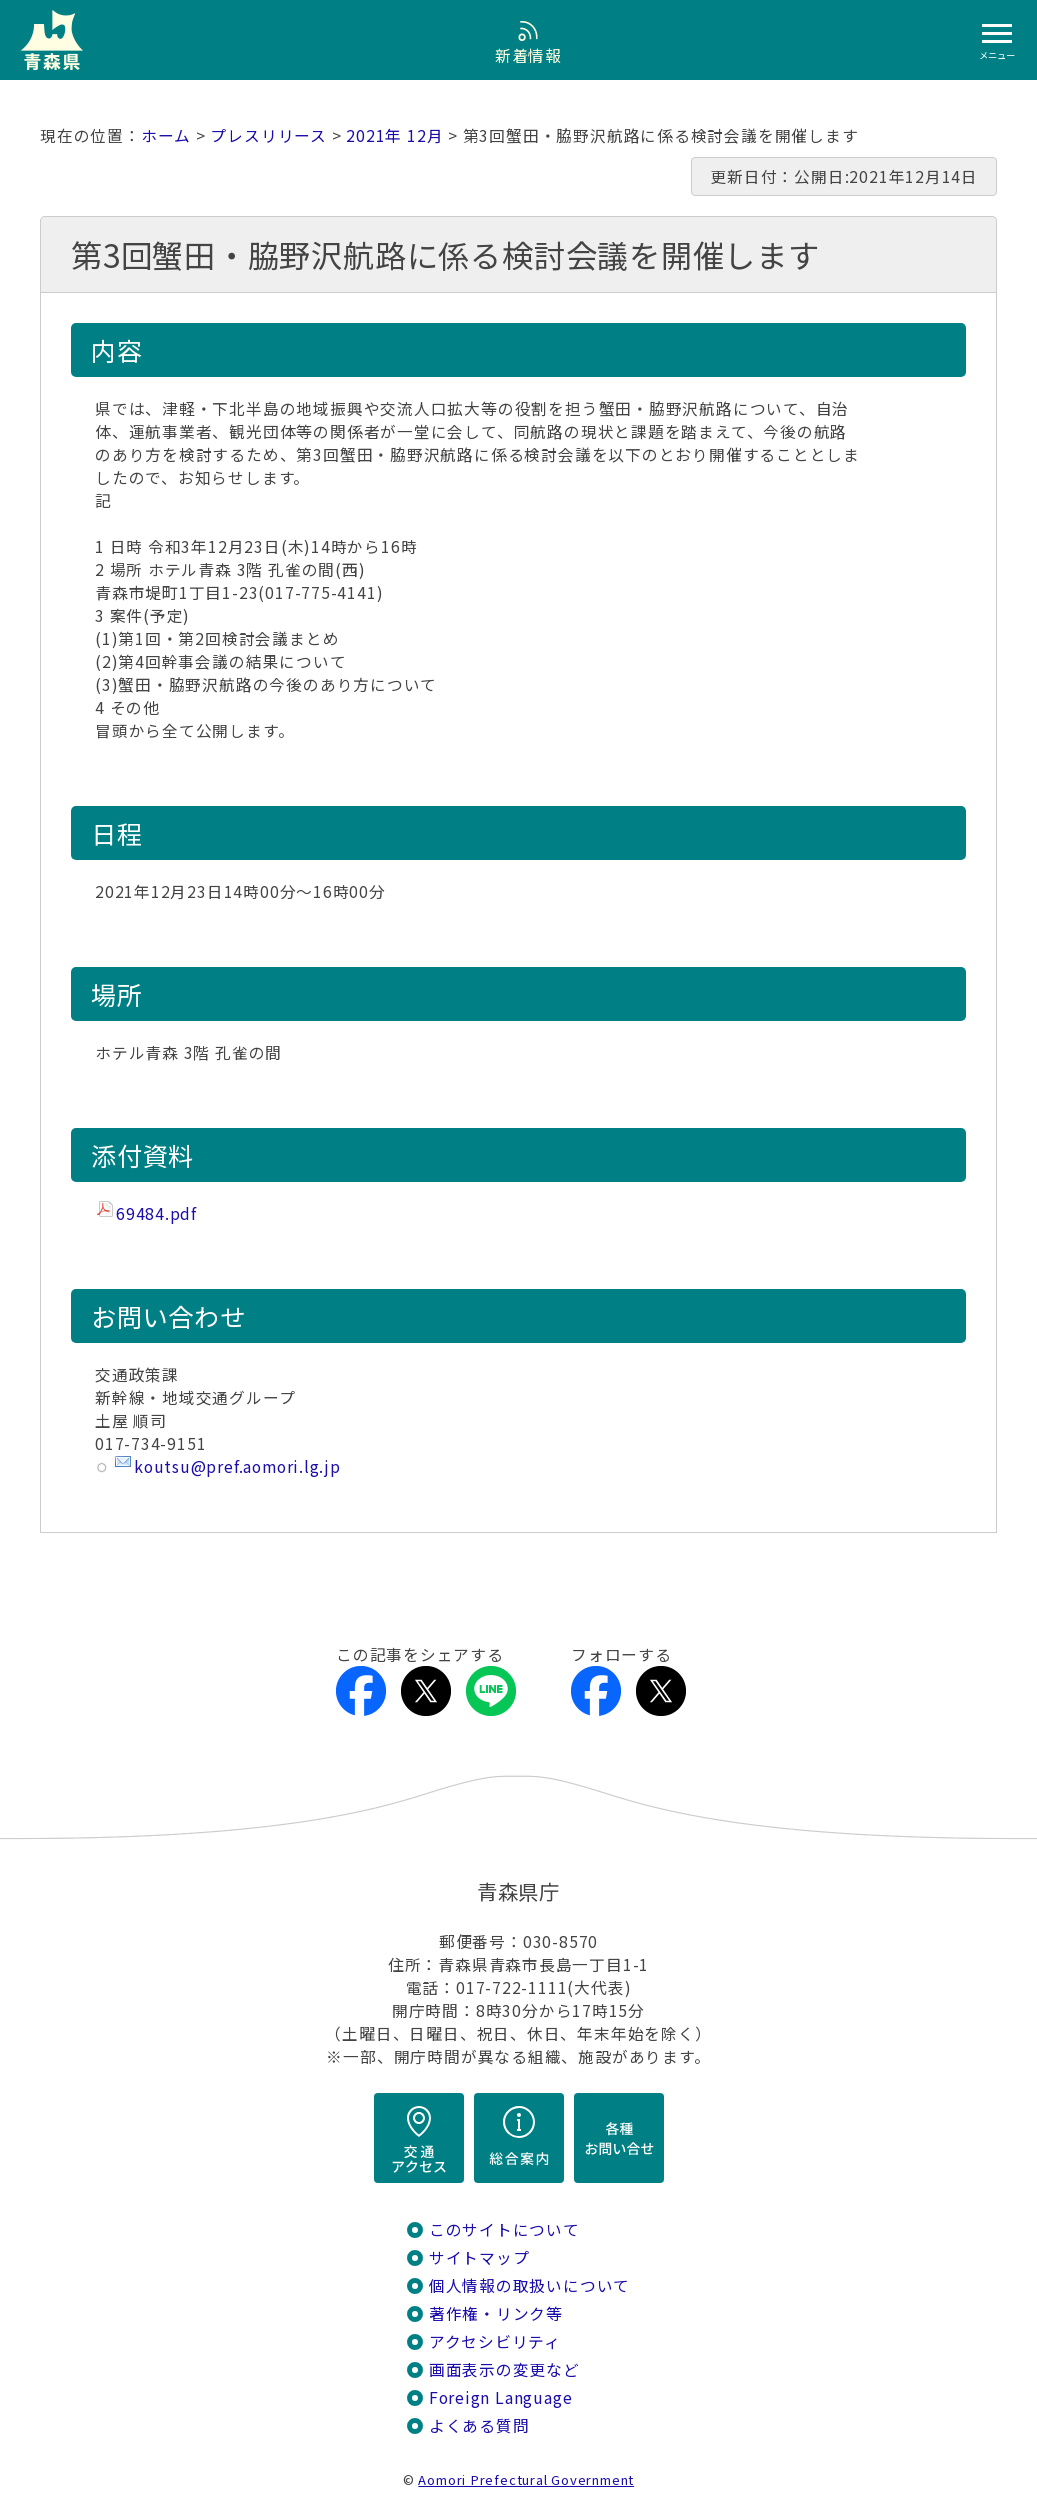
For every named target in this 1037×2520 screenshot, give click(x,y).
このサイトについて (504, 2229)
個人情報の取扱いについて (529, 2285)
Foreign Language (501, 2397)
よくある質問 (479, 2425)
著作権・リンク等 (496, 2313)
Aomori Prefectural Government (526, 2479)
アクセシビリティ (495, 2341)
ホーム (166, 135)
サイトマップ (479, 2257)
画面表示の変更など (504, 2369)
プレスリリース (268, 135)
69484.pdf (156, 1213)
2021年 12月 (394, 135)
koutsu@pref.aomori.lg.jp (237, 1466)
